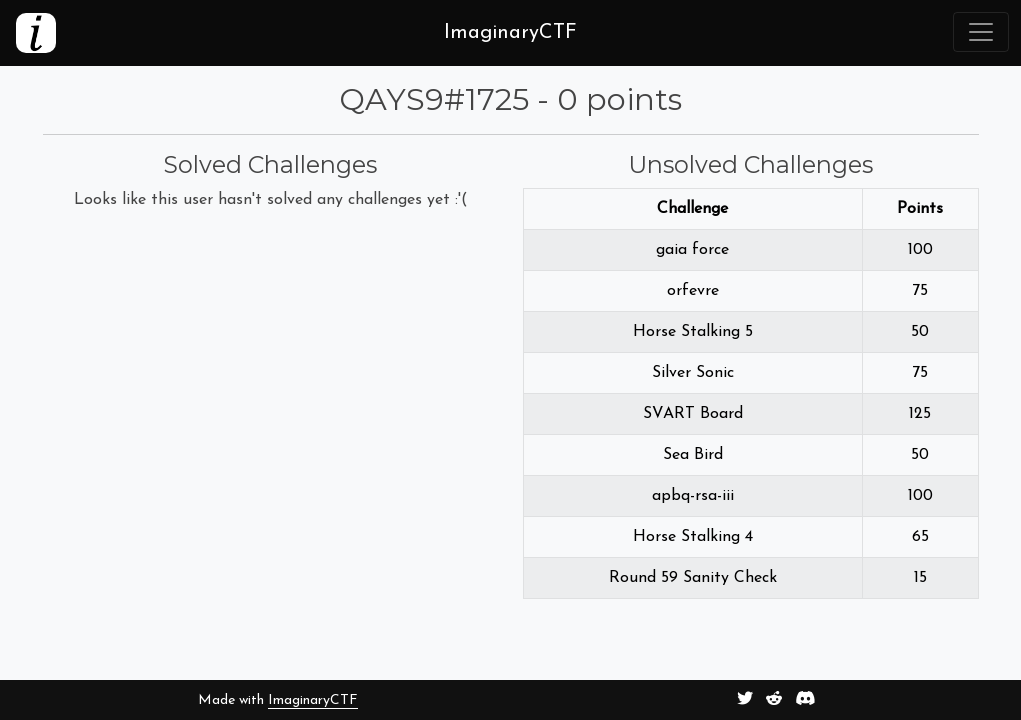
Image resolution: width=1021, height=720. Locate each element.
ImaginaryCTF (313, 700)
